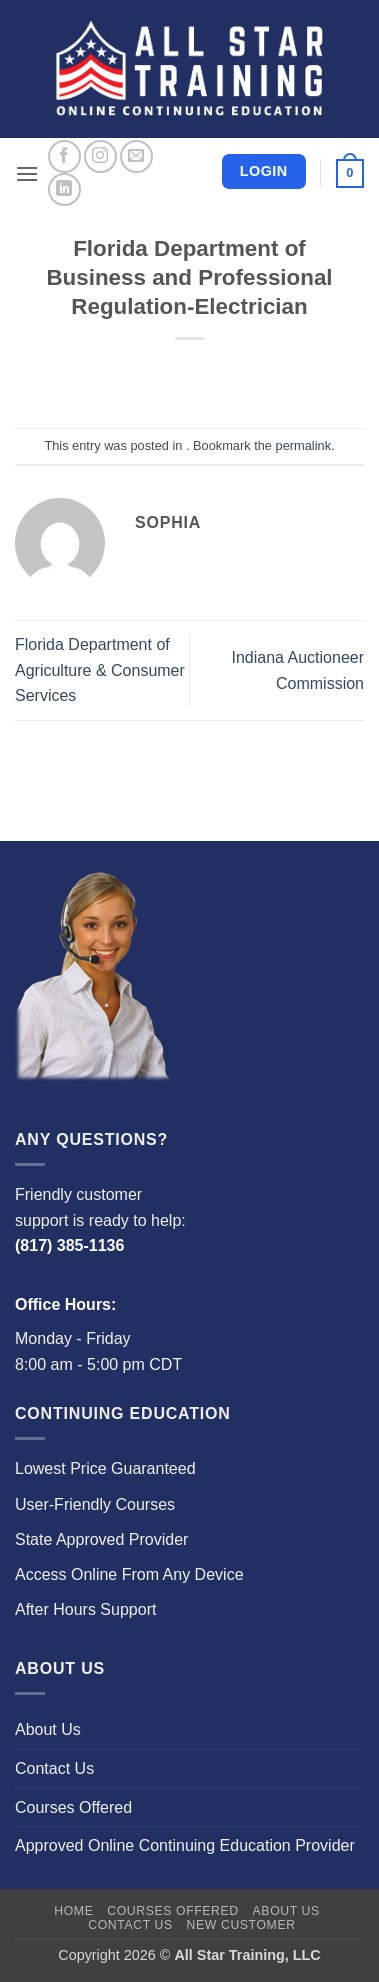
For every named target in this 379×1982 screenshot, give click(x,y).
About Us (48, 1729)
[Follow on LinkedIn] (64, 189)
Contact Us (54, 1768)
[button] (27, 173)
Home (73, 1911)
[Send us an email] (136, 156)
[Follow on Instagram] (100, 156)
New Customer (241, 1925)
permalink (303, 445)
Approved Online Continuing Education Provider (185, 1845)
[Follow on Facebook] (64, 156)
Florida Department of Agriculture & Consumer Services (100, 670)
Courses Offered (73, 1807)
